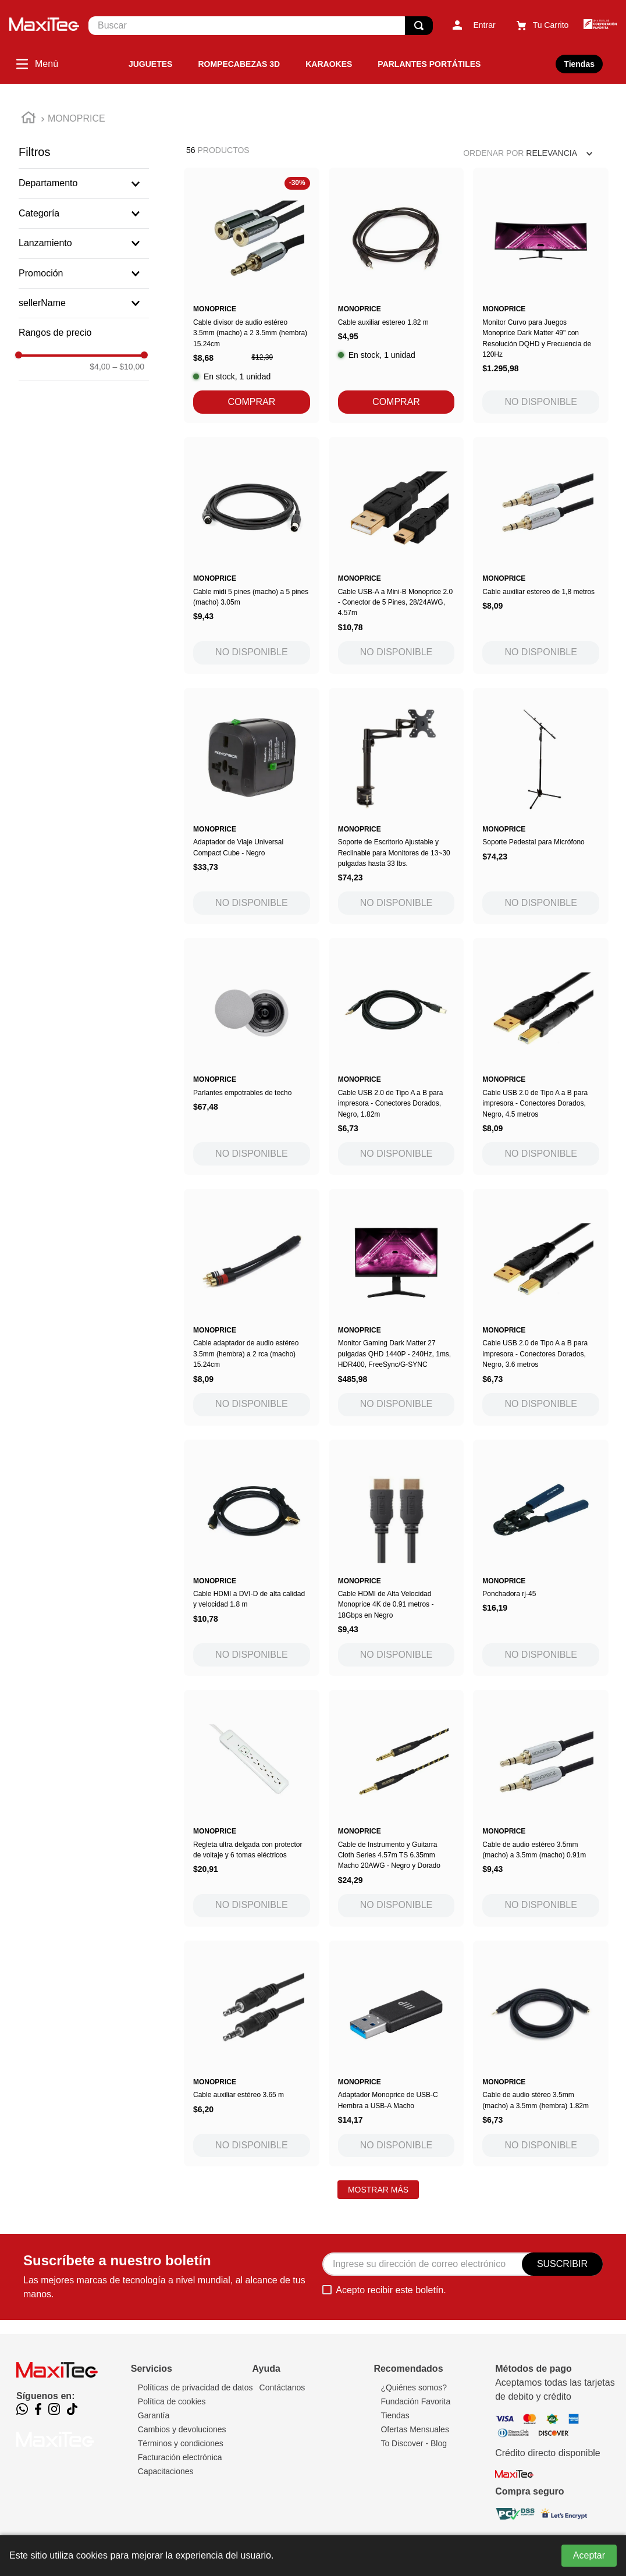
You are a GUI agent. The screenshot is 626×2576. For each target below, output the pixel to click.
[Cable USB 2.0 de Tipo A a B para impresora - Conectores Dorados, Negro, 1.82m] (396, 1056)
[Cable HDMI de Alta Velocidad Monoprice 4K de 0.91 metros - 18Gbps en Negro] (396, 1558)
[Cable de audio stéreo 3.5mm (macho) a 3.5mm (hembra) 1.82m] (541, 2053)
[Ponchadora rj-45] (541, 1558)
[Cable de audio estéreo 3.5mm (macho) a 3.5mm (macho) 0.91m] (541, 1808)
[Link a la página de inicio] (28, 119)
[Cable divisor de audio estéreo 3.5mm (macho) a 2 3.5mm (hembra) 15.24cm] (251, 295)
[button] (84, 183)
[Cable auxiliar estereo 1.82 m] (396, 295)
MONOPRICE (76, 118)
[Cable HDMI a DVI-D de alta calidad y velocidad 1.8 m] (251, 1558)
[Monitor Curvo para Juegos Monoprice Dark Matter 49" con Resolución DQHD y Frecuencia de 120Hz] (541, 295)
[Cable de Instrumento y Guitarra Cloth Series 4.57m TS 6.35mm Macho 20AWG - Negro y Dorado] (396, 1808)
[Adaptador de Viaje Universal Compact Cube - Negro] (251, 806)
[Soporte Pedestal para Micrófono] (541, 806)
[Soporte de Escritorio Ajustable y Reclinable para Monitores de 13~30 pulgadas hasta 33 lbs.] (396, 806)
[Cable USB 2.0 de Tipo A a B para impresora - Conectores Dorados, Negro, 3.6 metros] (541, 1307)
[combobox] (260, 25)
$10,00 (128, 366)
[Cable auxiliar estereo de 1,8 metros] (541, 555)
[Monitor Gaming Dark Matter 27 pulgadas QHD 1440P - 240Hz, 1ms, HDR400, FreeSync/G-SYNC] (396, 1307)
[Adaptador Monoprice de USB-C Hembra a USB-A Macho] (396, 2053)
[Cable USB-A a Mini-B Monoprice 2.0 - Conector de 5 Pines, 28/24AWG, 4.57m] (396, 555)
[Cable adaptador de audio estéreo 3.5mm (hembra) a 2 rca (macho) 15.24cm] (251, 1307)
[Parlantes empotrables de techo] (251, 1056)
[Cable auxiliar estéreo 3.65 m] (251, 2053)
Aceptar (589, 2555)
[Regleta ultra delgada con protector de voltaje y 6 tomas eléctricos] (251, 1808)
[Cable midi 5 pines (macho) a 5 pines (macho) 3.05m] (251, 555)
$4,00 (100, 366)
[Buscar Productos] (419, 25)
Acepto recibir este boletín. (391, 2290)
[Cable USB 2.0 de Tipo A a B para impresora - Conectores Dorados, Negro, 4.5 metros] (541, 1056)
